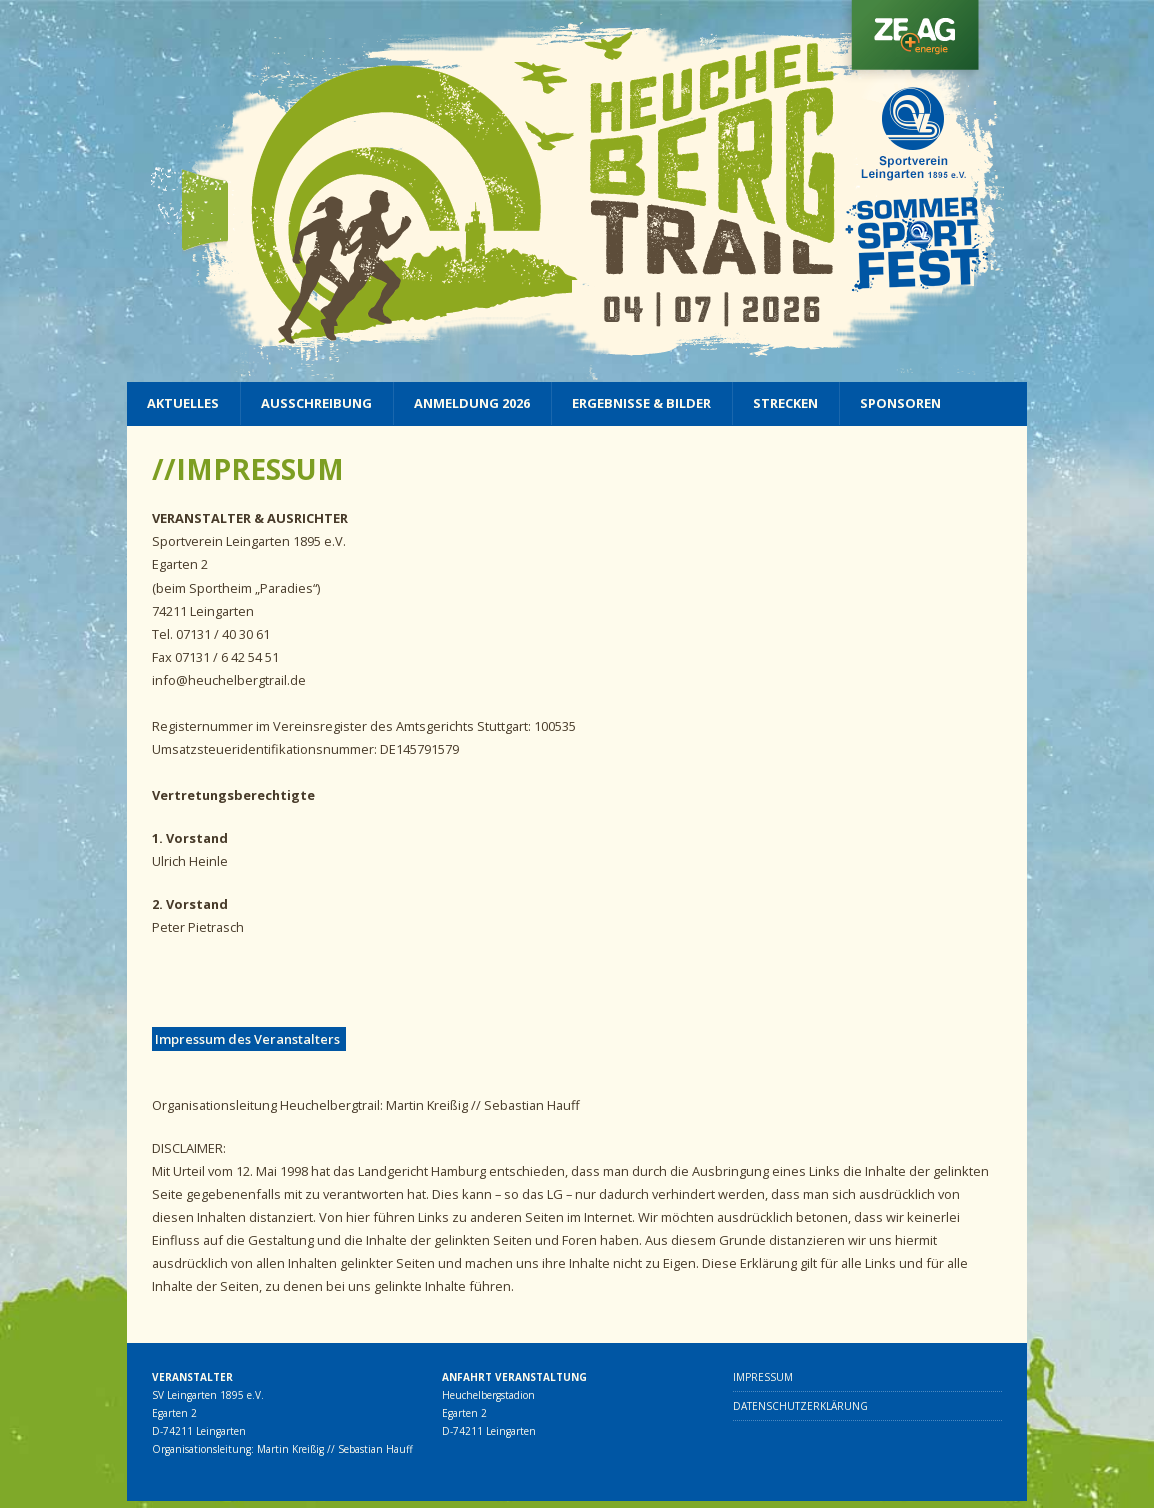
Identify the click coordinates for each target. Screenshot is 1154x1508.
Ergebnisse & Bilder (641, 403)
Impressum (763, 1377)
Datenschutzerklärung (800, 1406)
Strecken (785, 403)
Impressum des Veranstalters (249, 1039)
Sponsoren (900, 403)
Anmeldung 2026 (472, 403)
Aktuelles (183, 403)
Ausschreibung (316, 403)
